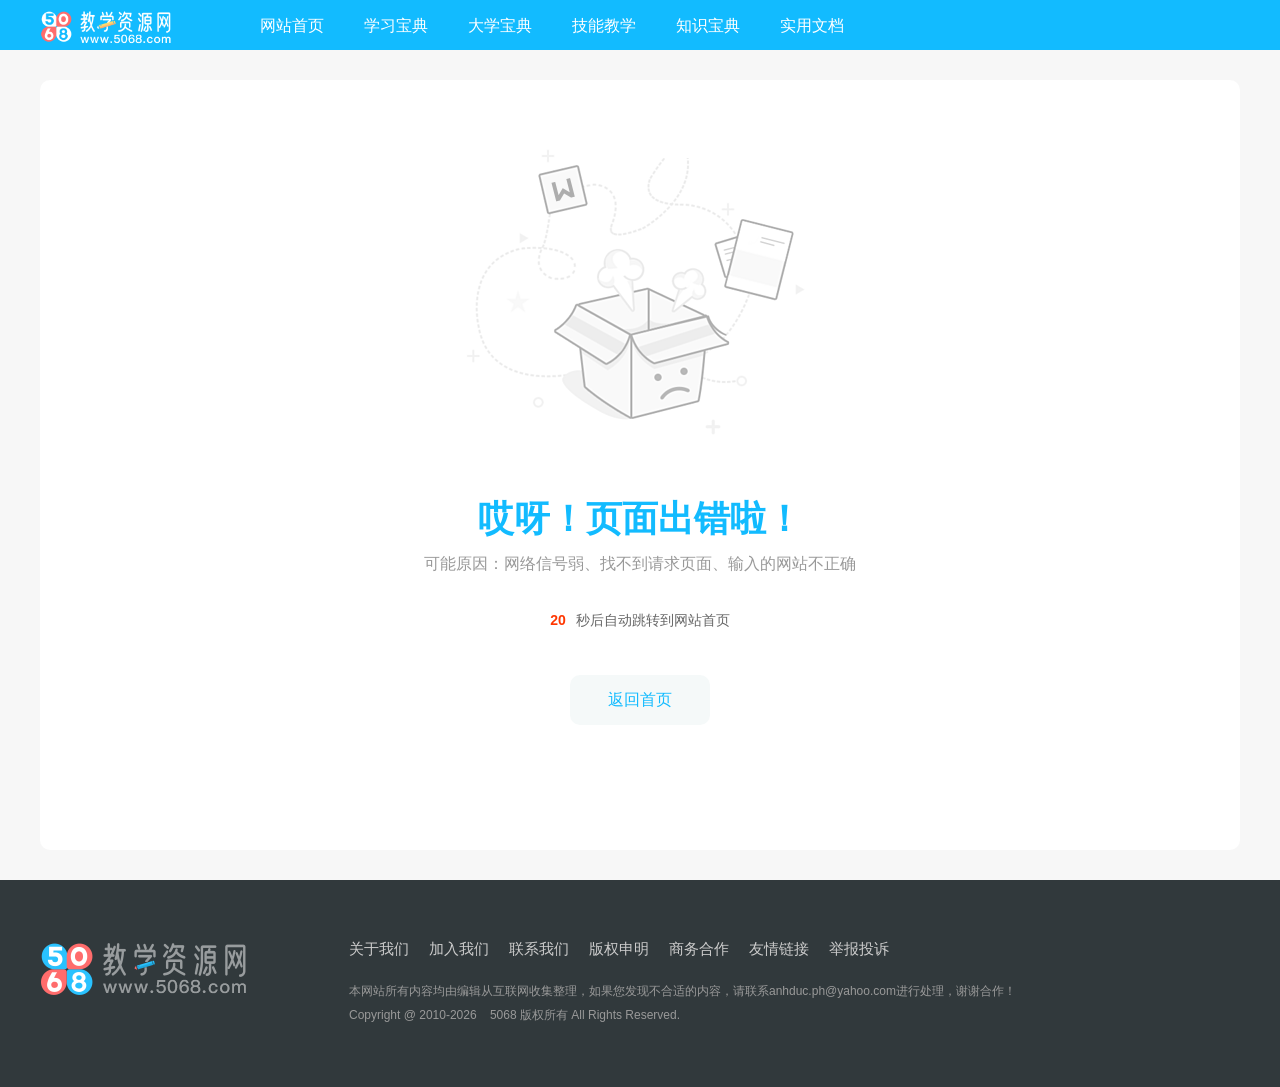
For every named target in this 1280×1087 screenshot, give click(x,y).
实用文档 (812, 25)
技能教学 (604, 25)
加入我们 (459, 948)
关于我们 (379, 948)
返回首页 (640, 699)
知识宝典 (708, 25)
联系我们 (539, 948)
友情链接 (779, 948)
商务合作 (699, 948)
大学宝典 (500, 25)
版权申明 (619, 948)
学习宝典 (396, 25)
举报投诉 (859, 948)
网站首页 (292, 25)
